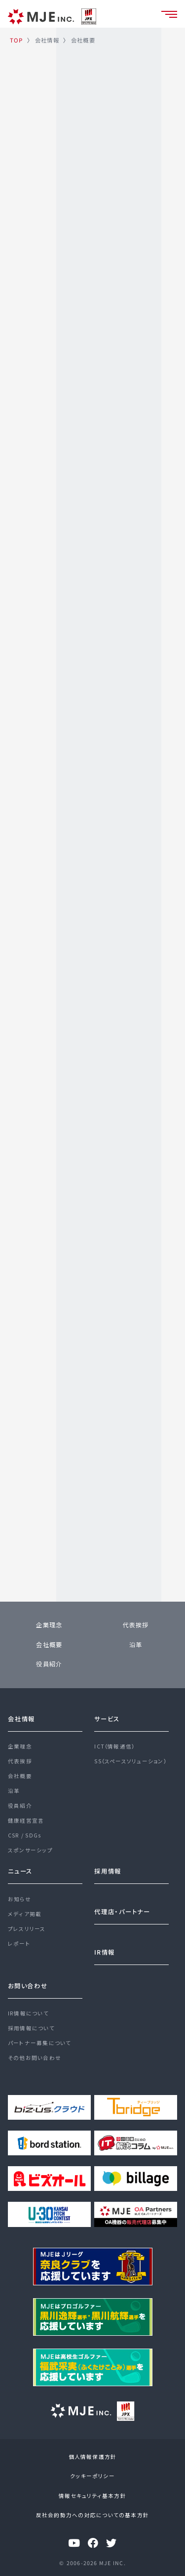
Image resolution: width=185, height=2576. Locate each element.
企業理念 (49, 1624)
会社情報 (21, 1719)
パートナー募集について (40, 2043)
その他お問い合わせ (34, 2057)
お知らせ (19, 1899)
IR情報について (28, 2013)
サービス (107, 1719)
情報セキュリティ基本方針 (92, 2495)
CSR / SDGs (24, 1835)
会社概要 (49, 1644)
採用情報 (107, 1871)
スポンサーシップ (30, 1850)
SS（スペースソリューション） (130, 1761)
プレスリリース (27, 1928)
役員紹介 (49, 1663)
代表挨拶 (136, 1624)
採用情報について (31, 2028)
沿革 (135, 1644)
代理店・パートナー (122, 1912)
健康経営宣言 (26, 1820)
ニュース (20, 1871)
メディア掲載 (24, 1914)
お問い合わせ (28, 1986)
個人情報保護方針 (93, 2456)
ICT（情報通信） (114, 1746)
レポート (19, 1943)
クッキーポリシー (92, 2476)
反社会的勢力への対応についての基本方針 (92, 2515)
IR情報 (104, 1952)
